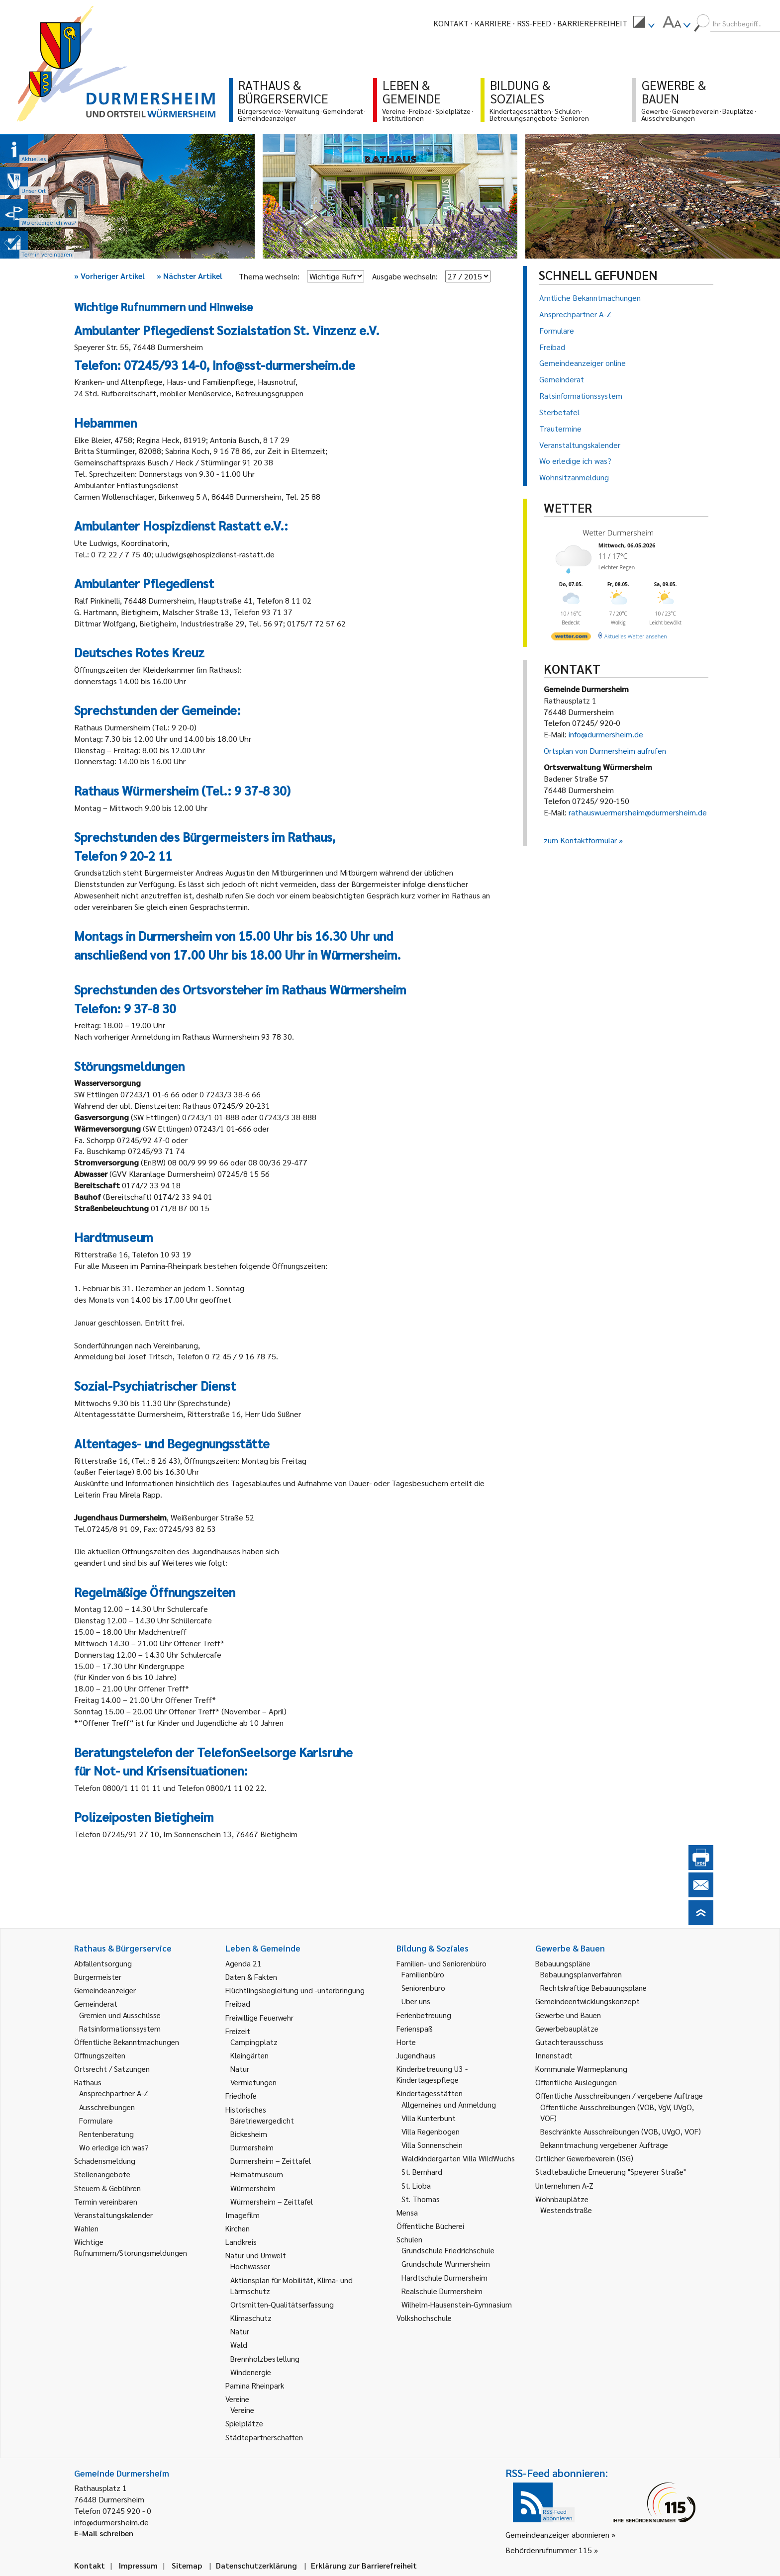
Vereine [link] (242, 2409)
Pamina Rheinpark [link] (254, 2385)
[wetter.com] (571, 638)
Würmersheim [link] (253, 2188)
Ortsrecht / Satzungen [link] (112, 2068)
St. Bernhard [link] (421, 2171)
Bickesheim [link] (248, 2134)
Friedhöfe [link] (241, 2095)
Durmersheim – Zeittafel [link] (270, 2160)
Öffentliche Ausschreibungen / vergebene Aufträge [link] (619, 2095)
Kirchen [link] (237, 2228)
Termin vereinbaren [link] (105, 2201)
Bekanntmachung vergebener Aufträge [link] (604, 2144)
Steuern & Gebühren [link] (107, 2188)
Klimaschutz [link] (251, 2317)
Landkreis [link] (241, 2241)
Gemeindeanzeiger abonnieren (557, 2534)
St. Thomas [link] (420, 2199)
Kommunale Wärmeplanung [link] (581, 2068)
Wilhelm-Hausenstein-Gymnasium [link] (456, 2304)
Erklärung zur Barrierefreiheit (364, 2565)
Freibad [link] (237, 2003)
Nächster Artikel (189, 275)
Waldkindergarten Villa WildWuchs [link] (458, 2158)
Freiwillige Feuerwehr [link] (259, 2017)
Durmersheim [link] (252, 2147)
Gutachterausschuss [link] (569, 2042)
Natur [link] (239, 2068)
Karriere (493, 23)
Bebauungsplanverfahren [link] (581, 1974)
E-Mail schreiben (103, 2533)
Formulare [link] (96, 2120)
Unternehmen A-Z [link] (564, 2185)
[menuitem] (643, 23)
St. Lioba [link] (416, 2185)
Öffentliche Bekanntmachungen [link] (126, 2042)
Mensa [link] (407, 2212)
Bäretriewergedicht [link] (262, 2120)
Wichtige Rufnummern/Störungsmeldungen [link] (130, 2247)
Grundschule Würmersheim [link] (445, 2263)
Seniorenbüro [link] (423, 1987)
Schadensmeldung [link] (104, 2160)
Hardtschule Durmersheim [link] (444, 2277)
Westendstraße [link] (566, 2210)
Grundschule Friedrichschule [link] (447, 2250)
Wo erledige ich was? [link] (114, 2147)
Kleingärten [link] (249, 2055)
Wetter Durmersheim (618, 532)
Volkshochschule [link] (424, 2317)
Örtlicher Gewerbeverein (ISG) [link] (584, 2158)
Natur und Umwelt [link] (255, 2255)
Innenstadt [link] (554, 2055)
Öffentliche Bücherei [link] (430, 2226)
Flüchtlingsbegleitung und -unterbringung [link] (295, 1990)
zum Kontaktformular (580, 840)
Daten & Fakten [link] (251, 1976)
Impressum (138, 2565)
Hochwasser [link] (250, 2266)
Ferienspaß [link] (414, 2028)
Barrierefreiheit (592, 23)
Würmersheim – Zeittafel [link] (271, 2201)
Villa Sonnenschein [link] (432, 2144)
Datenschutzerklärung (256, 2565)
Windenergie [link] (250, 2372)
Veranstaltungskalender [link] (113, 2215)
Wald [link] (238, 2344)
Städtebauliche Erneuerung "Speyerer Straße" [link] (610, 2171)
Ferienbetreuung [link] (423, 2015)
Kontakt (451, 23)
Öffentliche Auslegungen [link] (576, 2082)
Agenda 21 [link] (243, 1963)
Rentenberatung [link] (106, 2134)
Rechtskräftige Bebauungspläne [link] (593, 1987)
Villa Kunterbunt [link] (428, 2118)
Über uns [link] (415, 2001)
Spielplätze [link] (244, 2423)
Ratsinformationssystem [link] (120, 2028)
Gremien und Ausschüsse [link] (120, 2015)
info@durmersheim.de (606, 734)
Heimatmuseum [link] (256, 2174)
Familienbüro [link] (422, 1974)
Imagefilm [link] (242, 2215)
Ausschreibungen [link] (107, 2107)
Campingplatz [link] (254, 2042)
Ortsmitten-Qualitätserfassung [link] (282, 2304)
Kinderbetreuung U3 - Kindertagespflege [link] (432, 2074)
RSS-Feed (534, 23)
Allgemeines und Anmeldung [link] (448, 2104)
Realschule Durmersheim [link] (442, 2291)
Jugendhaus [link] (416, 2055)
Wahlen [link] (86, 2228)
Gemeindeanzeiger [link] (105, 1990)
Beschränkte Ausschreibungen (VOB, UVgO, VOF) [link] (620, 2131)
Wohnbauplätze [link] (561, 2199)
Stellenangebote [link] (102, 2174)
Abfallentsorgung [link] (103, 1963)
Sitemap (187, 2565)
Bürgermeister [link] (97, 1976)
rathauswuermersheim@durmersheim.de (638, 812)
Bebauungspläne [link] (562, 1963)
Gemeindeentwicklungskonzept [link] (587, 2001)
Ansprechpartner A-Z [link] (113, 2093)
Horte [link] (406, 2042)
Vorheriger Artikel (109, 275)
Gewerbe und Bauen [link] (568, 2015)
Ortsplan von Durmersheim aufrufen (605, 750)
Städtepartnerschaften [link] (264, 2437)
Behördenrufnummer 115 (548, 2550)
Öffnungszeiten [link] (99, 2055)
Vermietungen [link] (253, 2082)
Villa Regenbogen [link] (430, 2131)
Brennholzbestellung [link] (264, 2358)
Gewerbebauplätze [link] (566, 2028)
